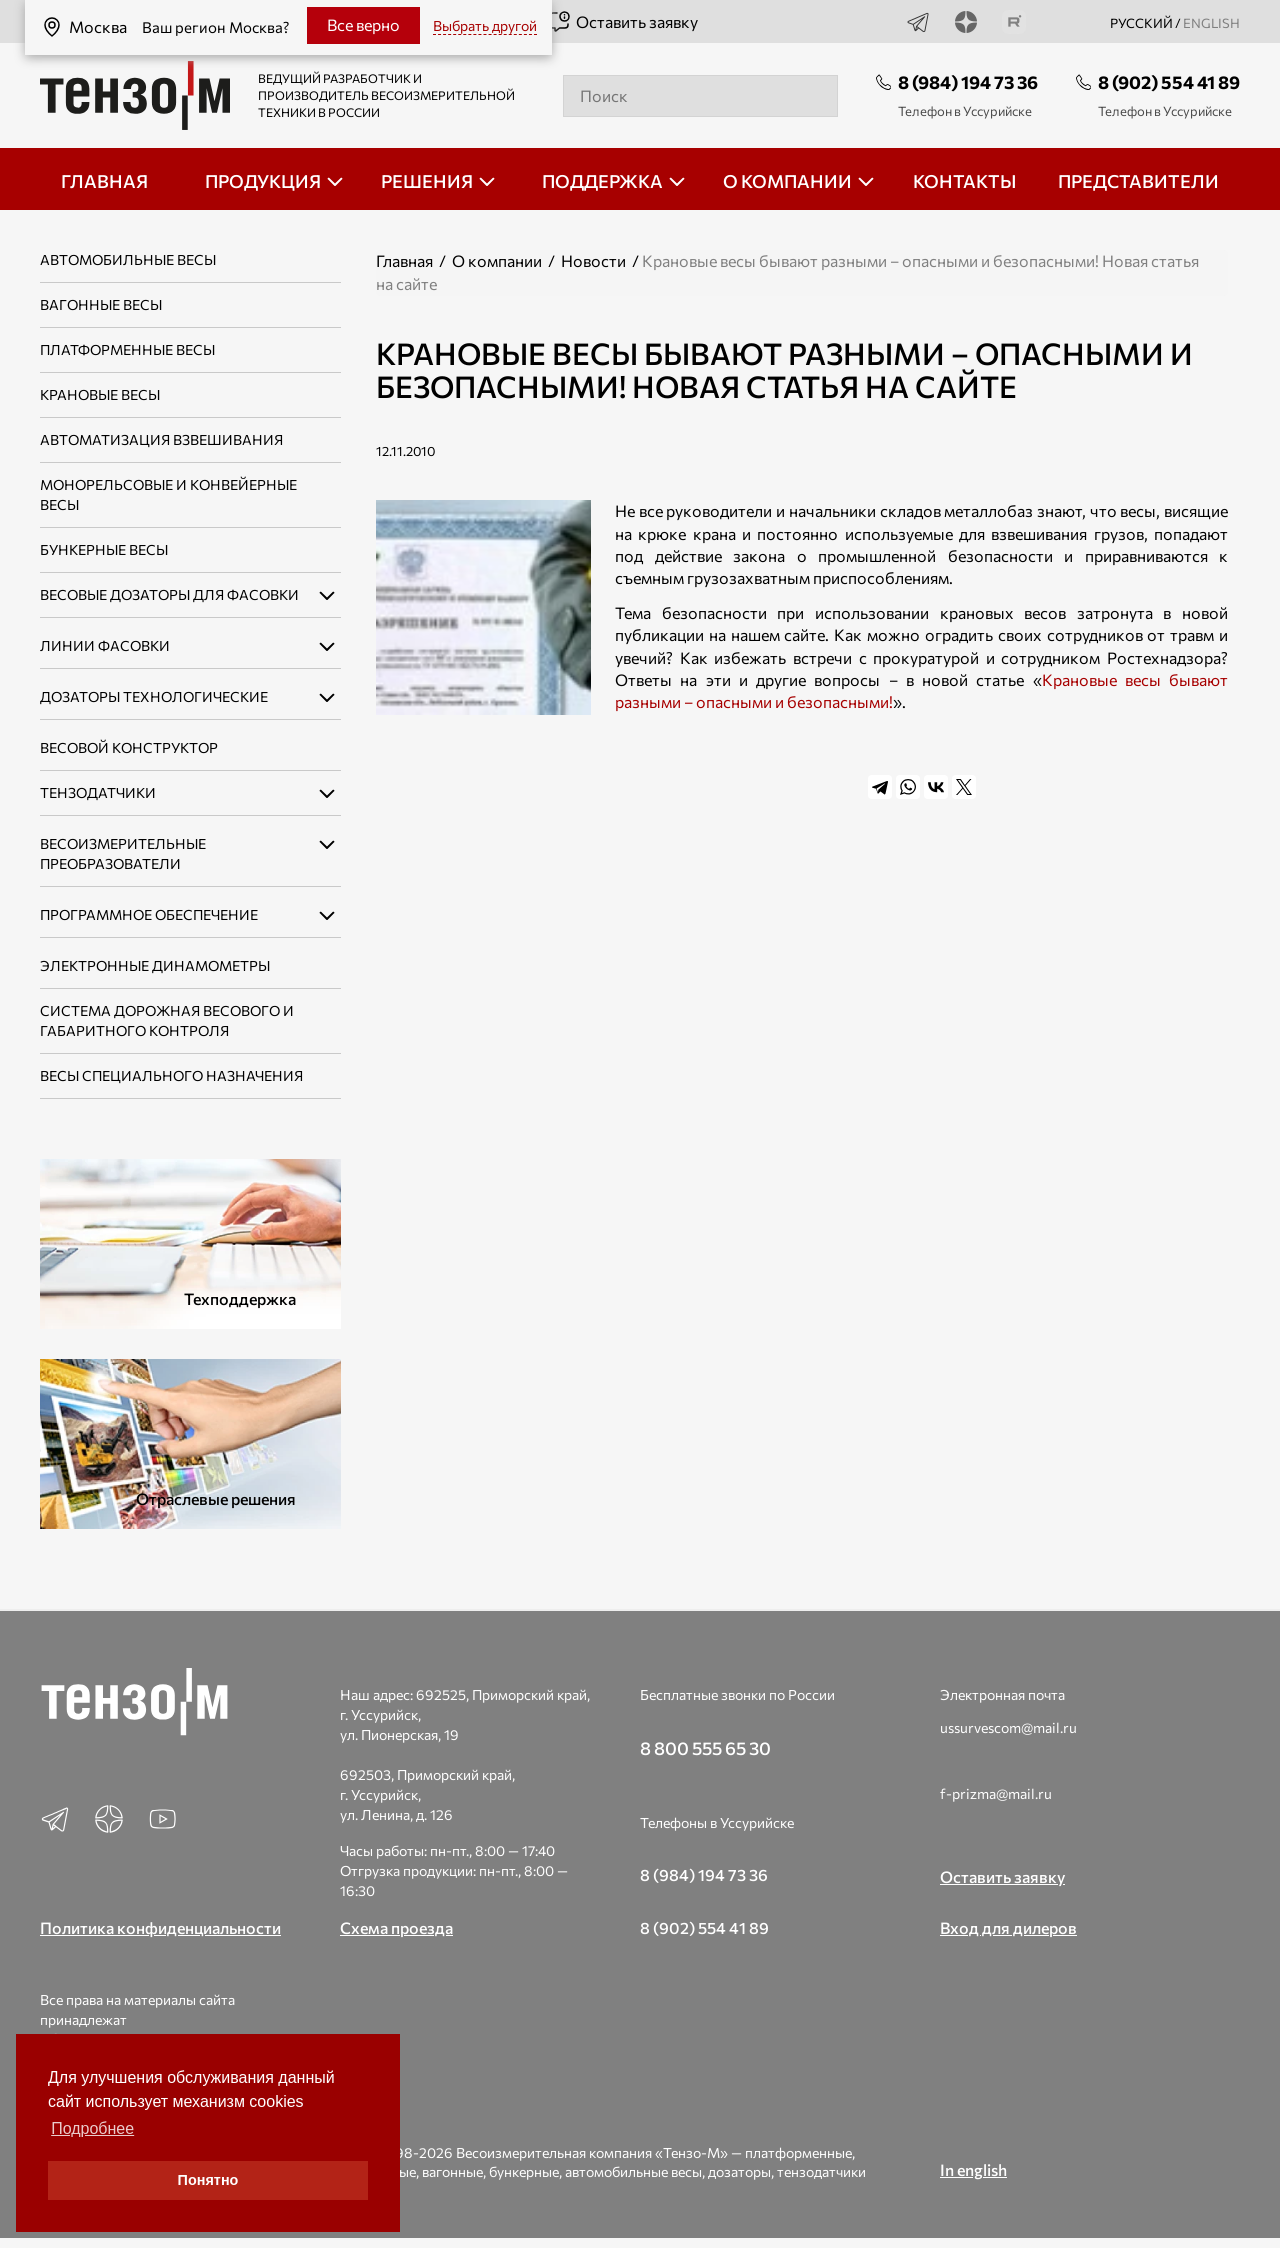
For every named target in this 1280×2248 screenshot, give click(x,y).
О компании (497, 260)
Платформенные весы (127, 349)
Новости (593, 260)
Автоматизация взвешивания (161, 439)
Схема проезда (396, 1927)
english (1211, 23)
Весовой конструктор (129, 747)
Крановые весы (100, 394)
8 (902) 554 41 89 (1169, 82)
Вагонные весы (101, 304)
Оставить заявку (622, 22)
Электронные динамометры (155, 965)
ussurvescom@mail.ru (1008, 1727)
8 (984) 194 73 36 (968, 82)
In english (973, 2169)
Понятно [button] (208, 2180)
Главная (404, 260)
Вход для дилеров (1008, 1927)
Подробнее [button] (92, 2128)
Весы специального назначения (171, 1075)
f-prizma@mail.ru (996, 1793)
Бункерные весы (104, 549)
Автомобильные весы (128, 259)
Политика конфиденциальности (160, 1927)
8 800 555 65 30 (705, 1748)
